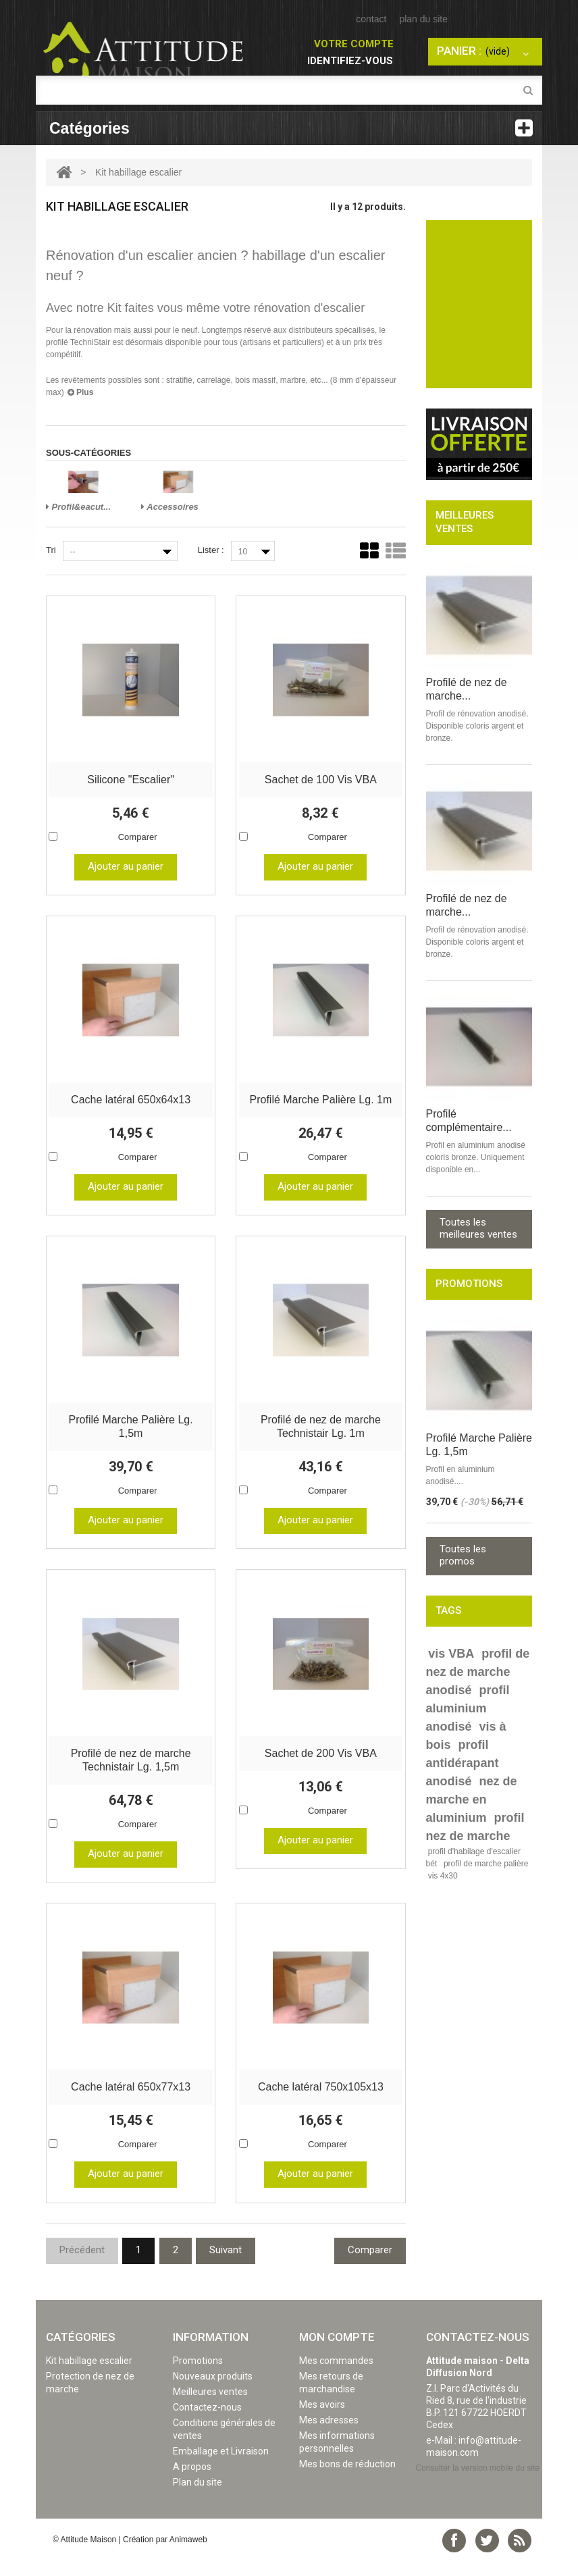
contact (371, 19)
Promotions (198, 2377)
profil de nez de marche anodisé (478, 1672)
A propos (192, 2483)
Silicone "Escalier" (130, 781)
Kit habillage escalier (89, 2377)
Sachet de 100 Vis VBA (321, 781)
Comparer (137, 839)
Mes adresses (329, 2437)
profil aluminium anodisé (468, 1708)
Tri (51, 550)
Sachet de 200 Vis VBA (321, 1766)
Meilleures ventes (210, 2408)
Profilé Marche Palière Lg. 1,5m (131, 1428)
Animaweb (188, 2556)
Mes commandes (336, 2377)
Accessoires (170, 507)
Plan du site (197, 2499)
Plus (81, 392)
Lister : (211, 550)
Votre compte (354, 44)
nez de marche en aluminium (471, 1799)
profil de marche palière (486, 1863)
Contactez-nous (207, 2424)
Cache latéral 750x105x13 (321, 2103)
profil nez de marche (475, 1827)
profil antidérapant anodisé (462, 1763)
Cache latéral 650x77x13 (130, 2103)
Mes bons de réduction (347, 2480)
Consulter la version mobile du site (478, 2485)
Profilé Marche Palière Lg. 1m (320, 1105)
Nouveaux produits (213, 2393)
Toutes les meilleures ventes (478, 1228)
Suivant (225, 2267)
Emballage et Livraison (221, 2468)
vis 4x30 (443, 1876)
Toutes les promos (463, 1555)
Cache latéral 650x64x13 (130, 1105)
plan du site (423, 19)
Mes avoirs (322, 2421)
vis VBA (451, 1653)
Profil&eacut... (78, 507)
